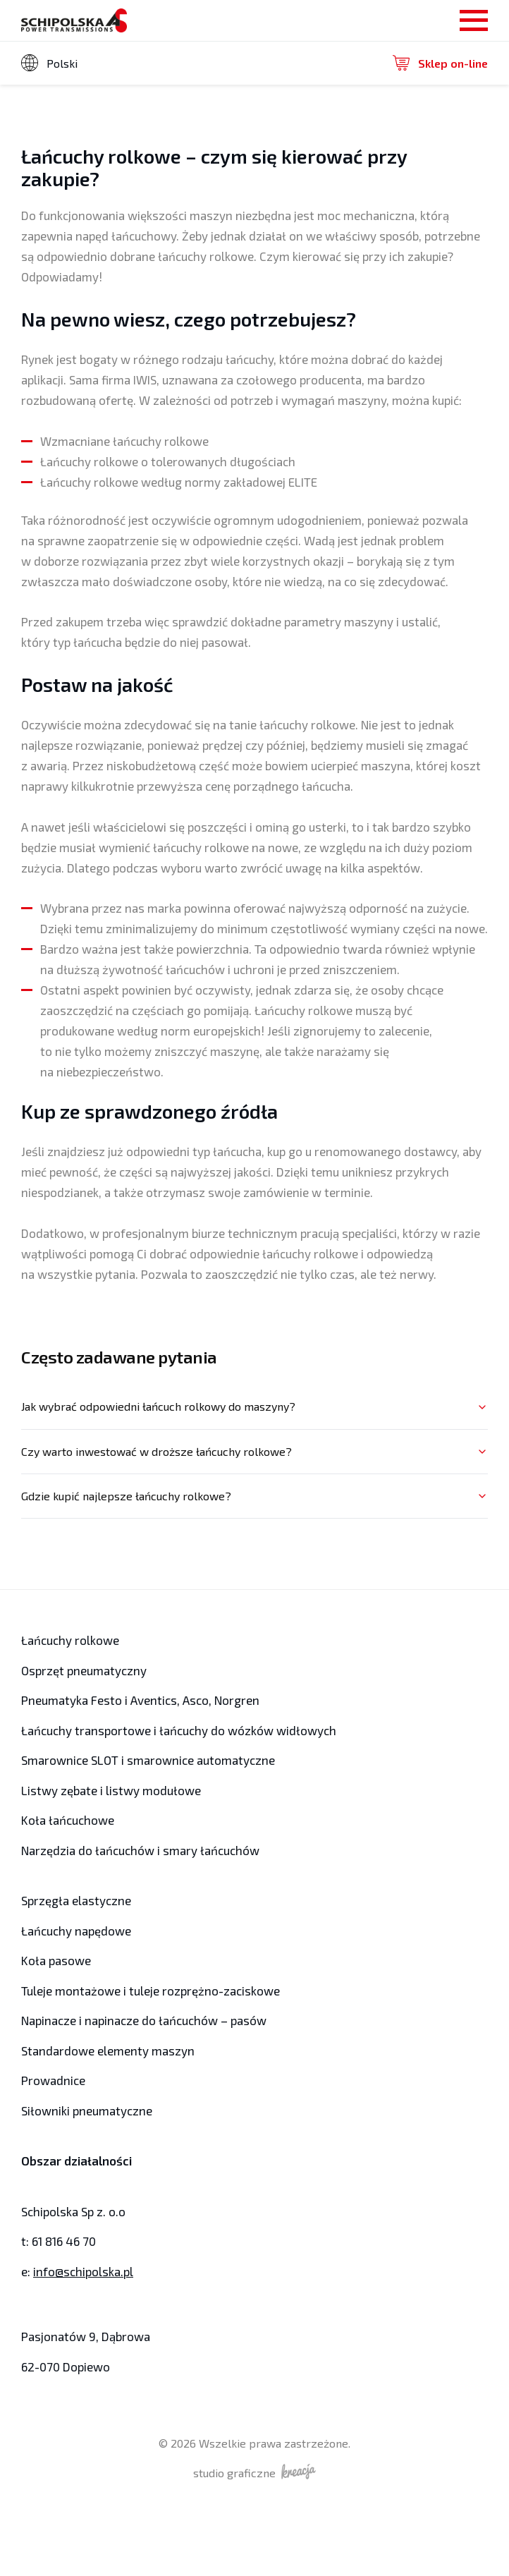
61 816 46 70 (64, 2241)
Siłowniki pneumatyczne (86, 2110)
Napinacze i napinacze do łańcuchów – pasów (143, 2020)
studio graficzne (254, 2471)
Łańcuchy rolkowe (70, 1640)
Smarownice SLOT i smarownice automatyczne (148, 1760)
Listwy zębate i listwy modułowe (111, 1790)
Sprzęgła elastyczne (76, 1900)
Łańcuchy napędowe (76, 1931)
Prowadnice (53, 2080)
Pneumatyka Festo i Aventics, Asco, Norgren (141, 1700)
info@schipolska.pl (83, 2271)
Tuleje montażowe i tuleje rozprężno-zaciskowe (150, 1990)
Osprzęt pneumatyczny (84, 1670)
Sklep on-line (440, 62)
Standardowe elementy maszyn (108, 2050)
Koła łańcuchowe (67, 1820)
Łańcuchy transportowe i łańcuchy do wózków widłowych (178, 1730)
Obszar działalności (76, 2160)
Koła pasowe (56, 1960)
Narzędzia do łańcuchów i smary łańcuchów (140, 1850)
